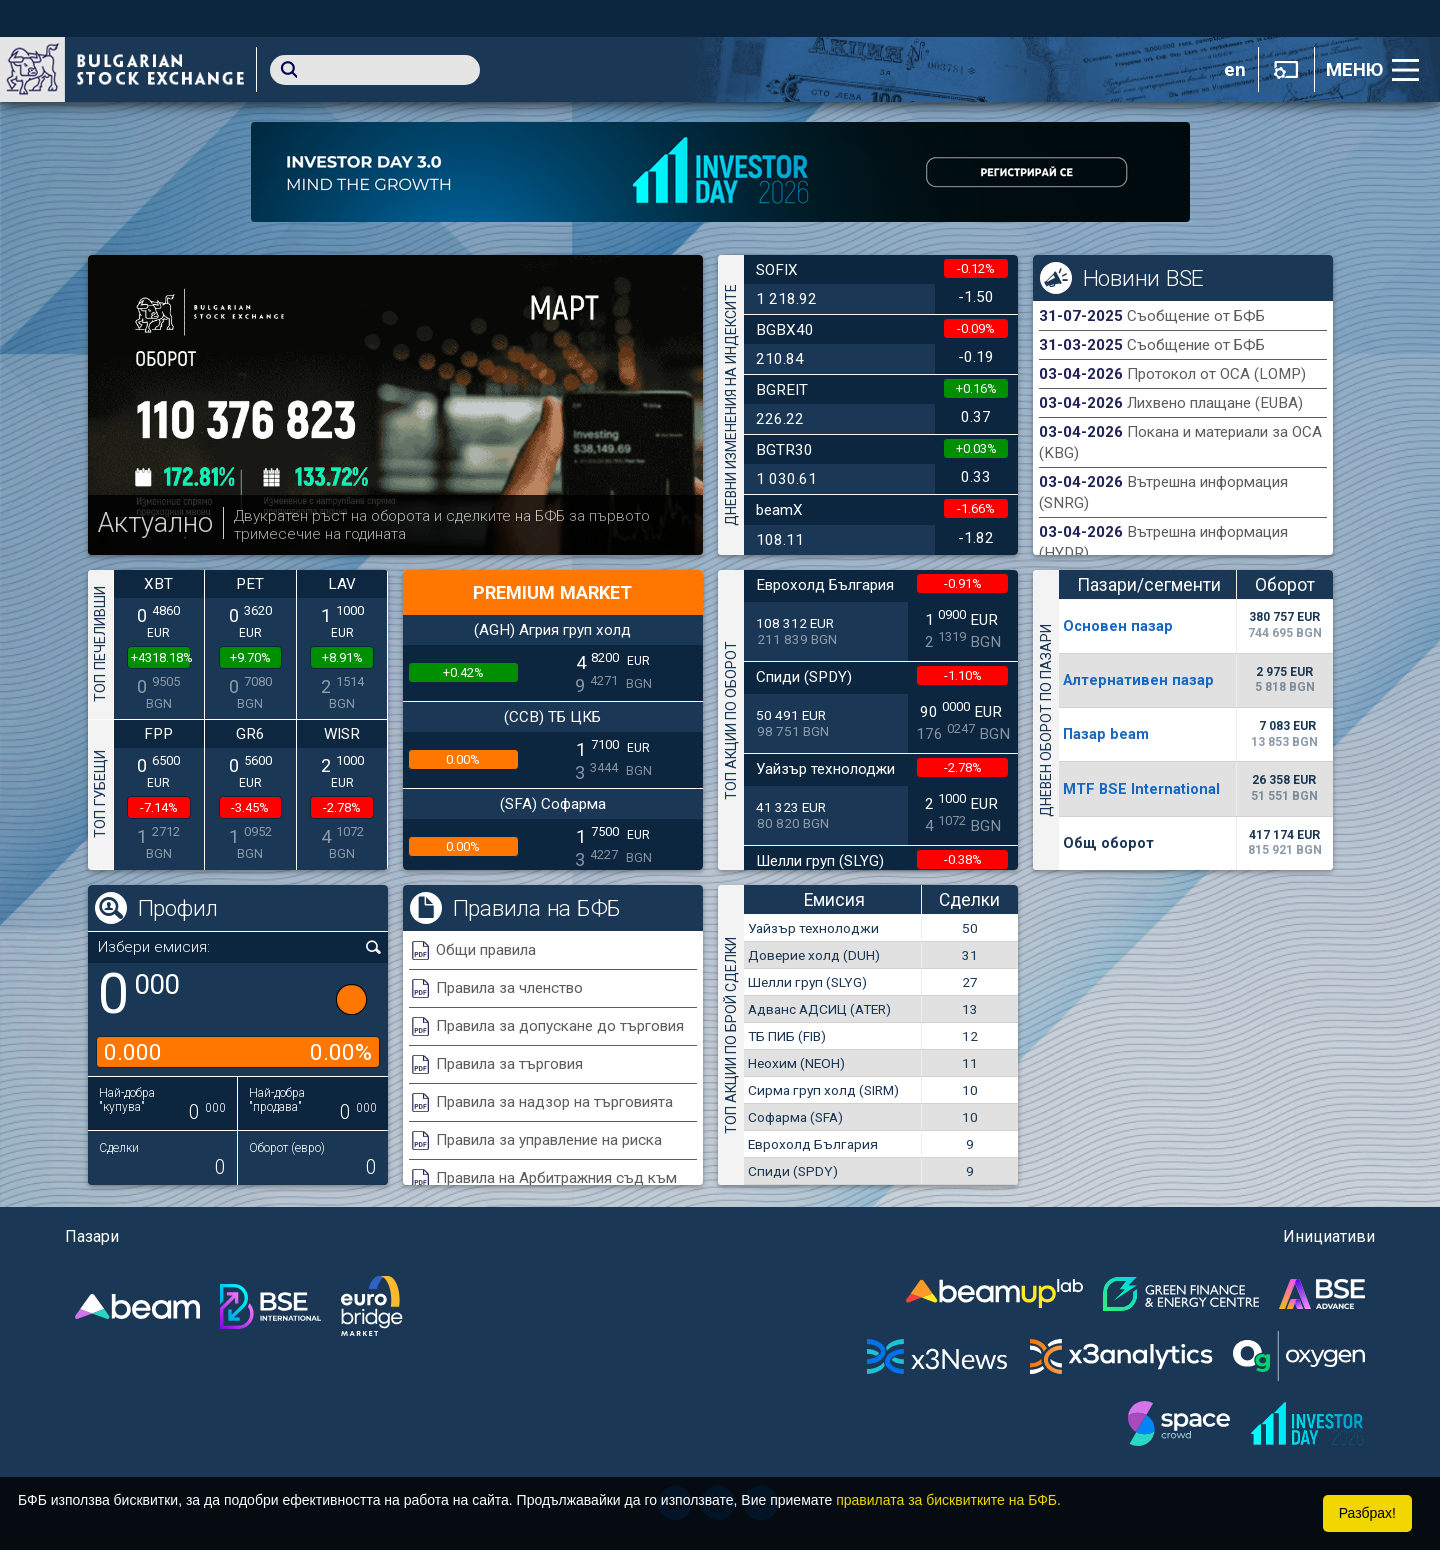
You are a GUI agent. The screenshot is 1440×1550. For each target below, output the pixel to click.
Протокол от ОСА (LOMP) (1216, 374)
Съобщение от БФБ (1196, 316)
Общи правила (486, 950)
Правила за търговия (509, 1064)
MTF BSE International (1141, 789)
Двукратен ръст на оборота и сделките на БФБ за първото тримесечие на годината (442, 525)
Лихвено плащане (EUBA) (1215, 403)
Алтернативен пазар (1138, 680)
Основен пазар (1118, 626)
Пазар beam (1106, 734)
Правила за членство (509, 988)
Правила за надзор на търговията (554, 1102)
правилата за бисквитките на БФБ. (948, 1500)
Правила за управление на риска (549, 1140)
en (1235, 70)
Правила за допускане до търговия (560, 1026)
